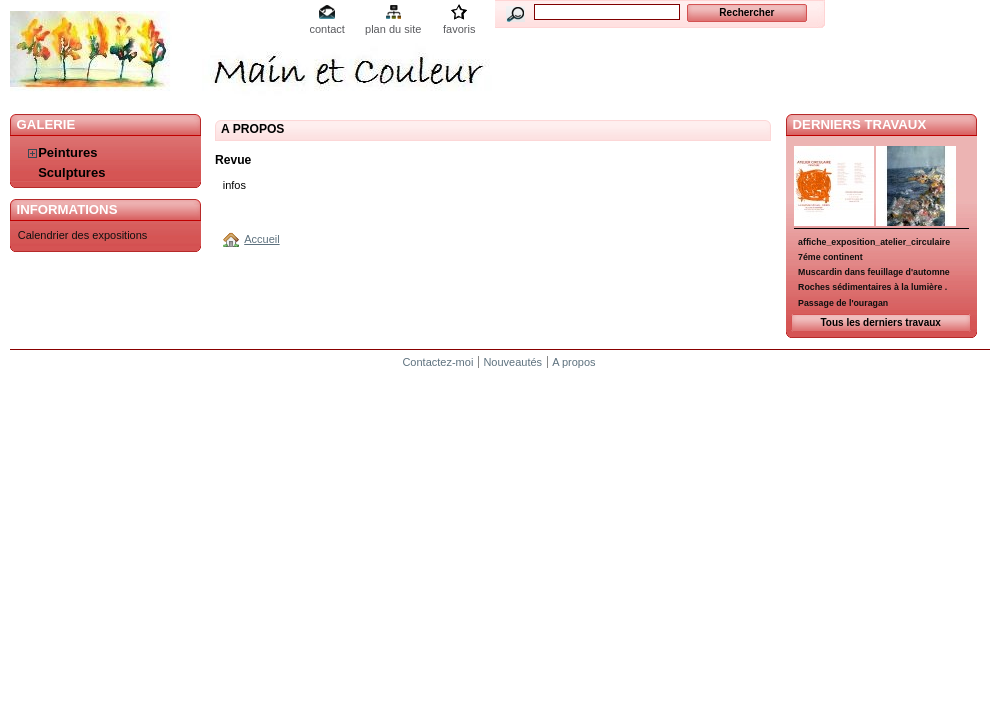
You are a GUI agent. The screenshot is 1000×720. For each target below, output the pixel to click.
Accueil (261, 239)
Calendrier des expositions (83, 235)
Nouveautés (512, 362)
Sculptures (71, 172)
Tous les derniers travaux (880, 322)
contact (326, 29)
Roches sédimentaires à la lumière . (872, 287)
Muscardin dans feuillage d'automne (874, 272)
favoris (459, 29)
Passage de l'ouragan (843, 303)
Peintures (67, 152)
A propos (573, 362)
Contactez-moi (437, 362)
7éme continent (830, 257)
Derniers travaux (860, 124)
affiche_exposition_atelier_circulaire (874, 242)
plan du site (393, 29)
